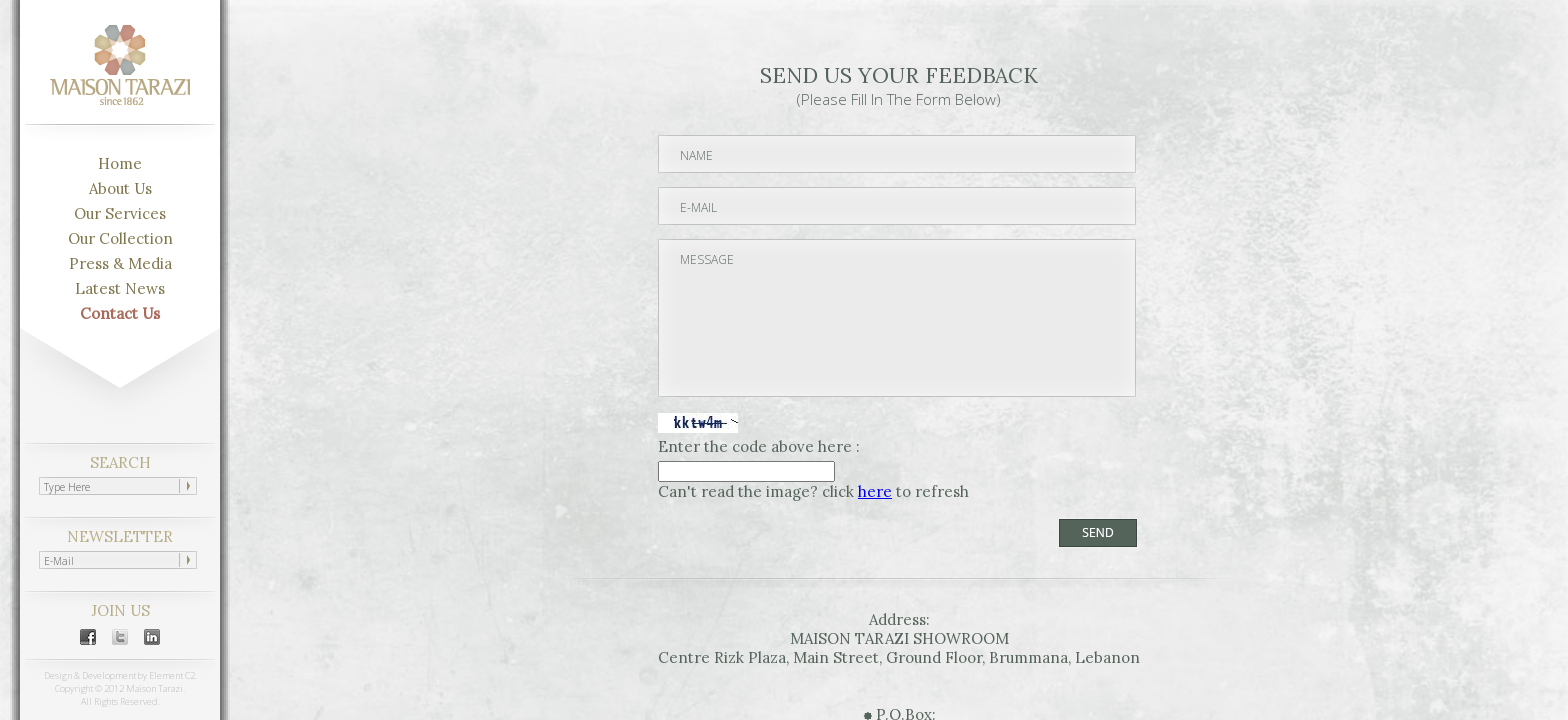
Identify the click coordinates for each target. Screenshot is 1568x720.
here (875, 491)
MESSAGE (899, 320)
